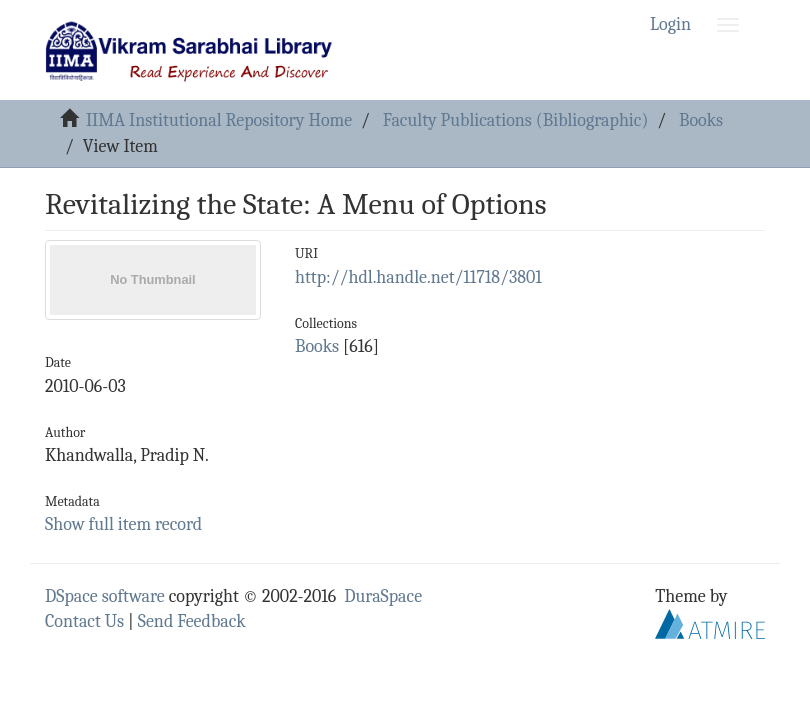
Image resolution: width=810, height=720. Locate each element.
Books (701, 120)
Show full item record (123, 524)
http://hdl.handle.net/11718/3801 (418, 277)
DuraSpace (383, 596)
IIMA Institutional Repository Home (219, 120)
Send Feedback (192, 621)
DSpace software (105, 596)
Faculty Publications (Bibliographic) (515, 120)
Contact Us (84, 621)
